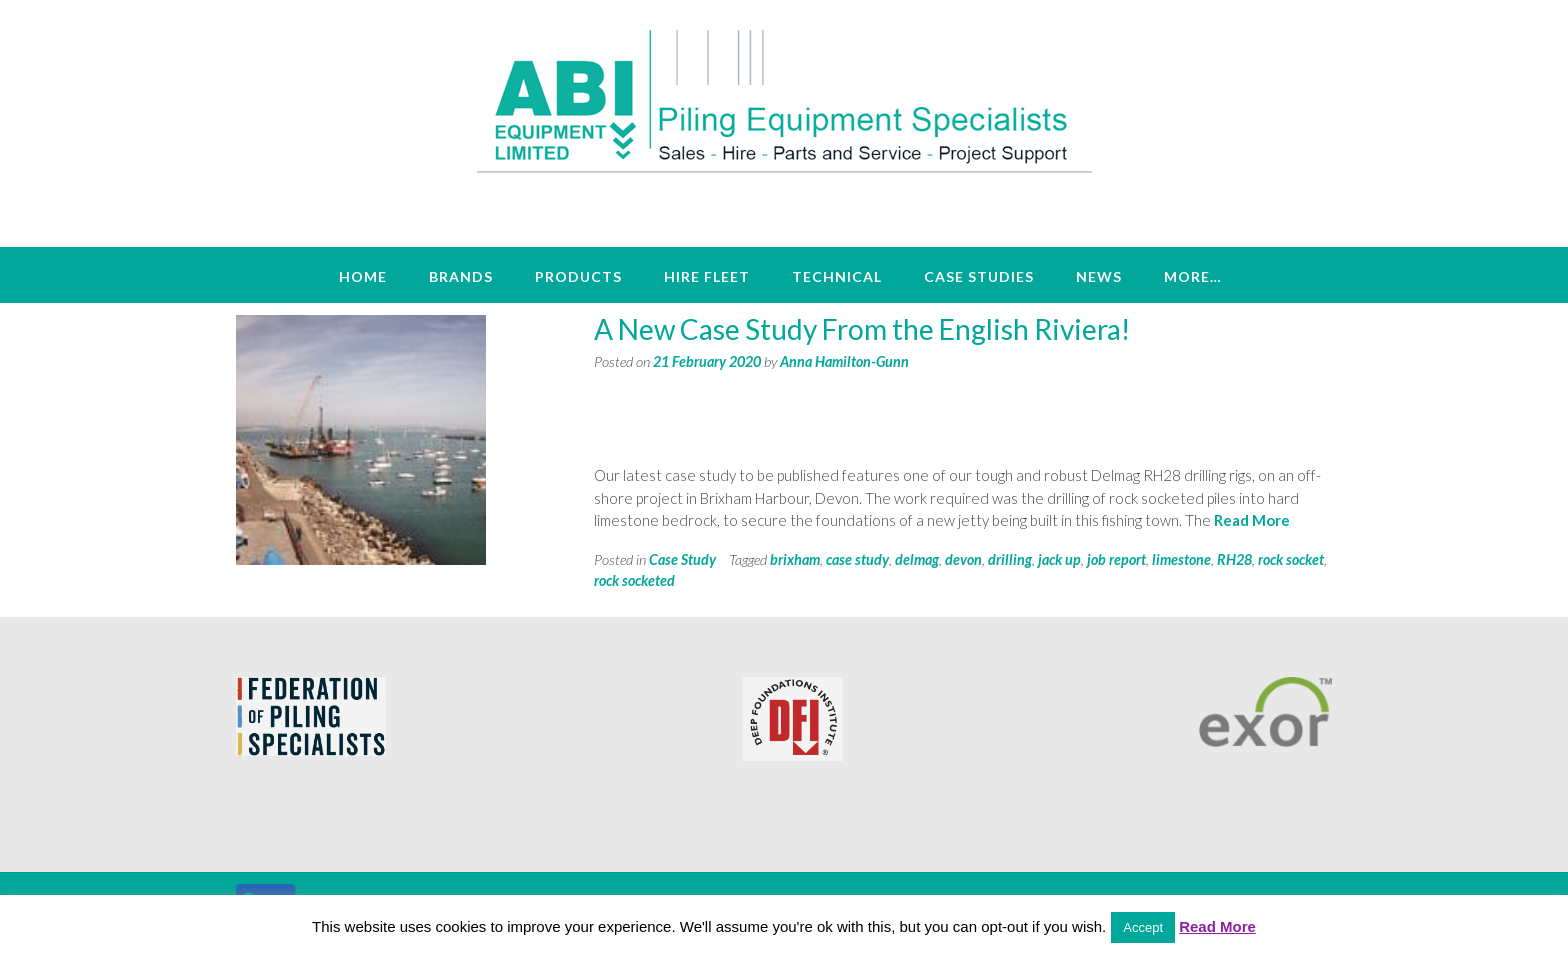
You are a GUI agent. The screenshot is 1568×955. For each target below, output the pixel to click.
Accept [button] (1143, 927)
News (1099, 276)
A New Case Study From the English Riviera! (862, 329)
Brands (461, 276)
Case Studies (979, 276)
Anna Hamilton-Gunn (844, 361)
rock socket (1291, 559)
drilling (1010, 559)
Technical (837, 276)
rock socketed (634, 580)
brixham (795, 559)
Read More (1252, 520)
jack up (1059, 559)
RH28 (1234, 559)
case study (857, 559)
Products (578, 276)
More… (1193, 276)
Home (363, 276)
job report (1116, 559)
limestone (1181, 559)
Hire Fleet (707, 276)
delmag (917, 559)
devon (963, 559)
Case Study (682, 559)
